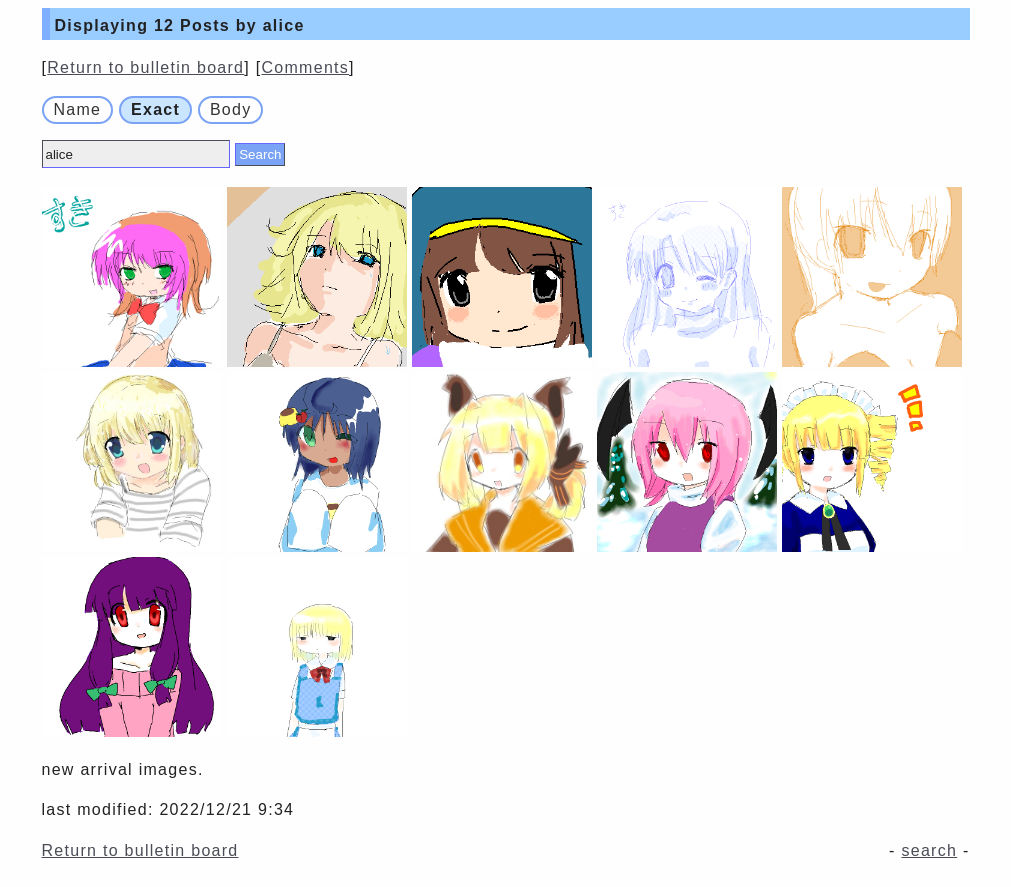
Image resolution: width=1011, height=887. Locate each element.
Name (78, 109)
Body (231, 109)
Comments (305, 67)
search (929, 850)
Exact (155, 109)
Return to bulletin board (145, 67)
